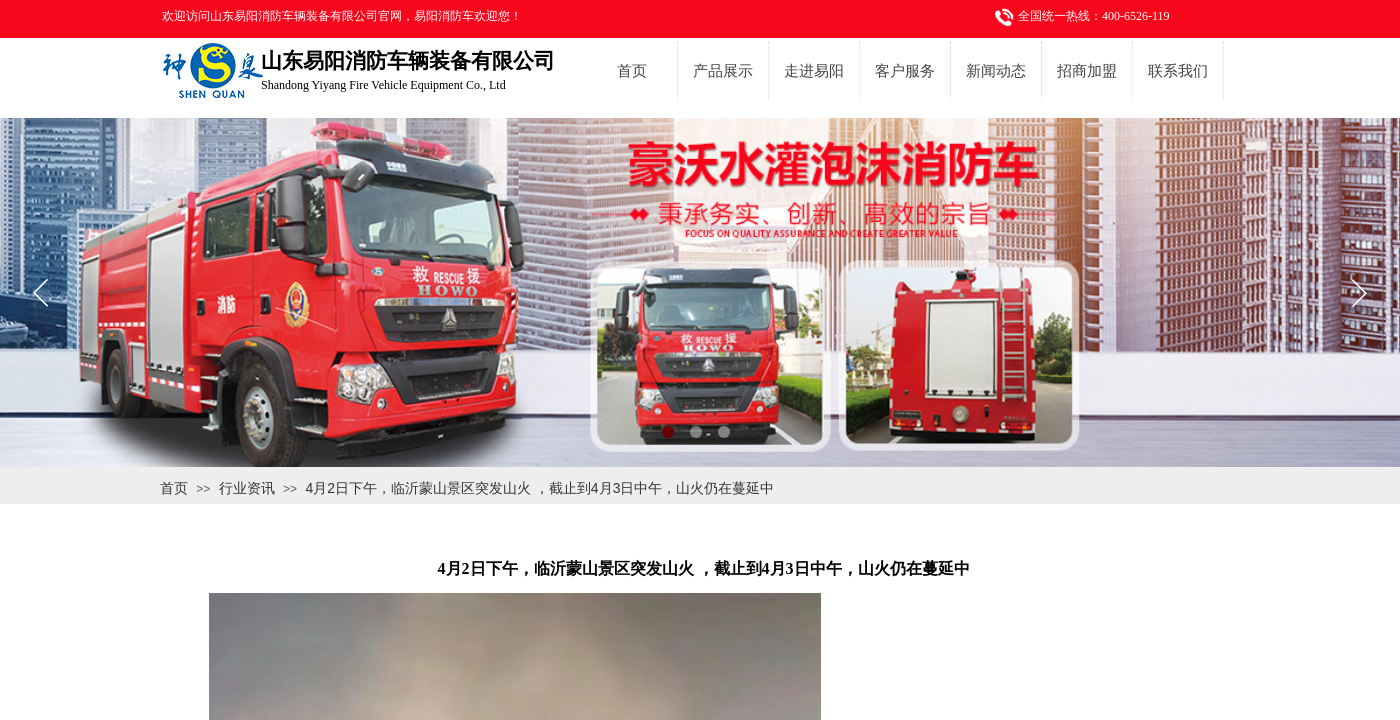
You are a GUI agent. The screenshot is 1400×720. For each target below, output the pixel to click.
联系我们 (1178, 71)
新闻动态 (996, 71)
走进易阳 (814, 71)
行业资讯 (247, 488)
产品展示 (723, 71)
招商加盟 (1087, 71)
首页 (632, 71)
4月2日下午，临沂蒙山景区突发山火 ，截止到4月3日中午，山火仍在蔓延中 (539, 488)
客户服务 (905, 71)
